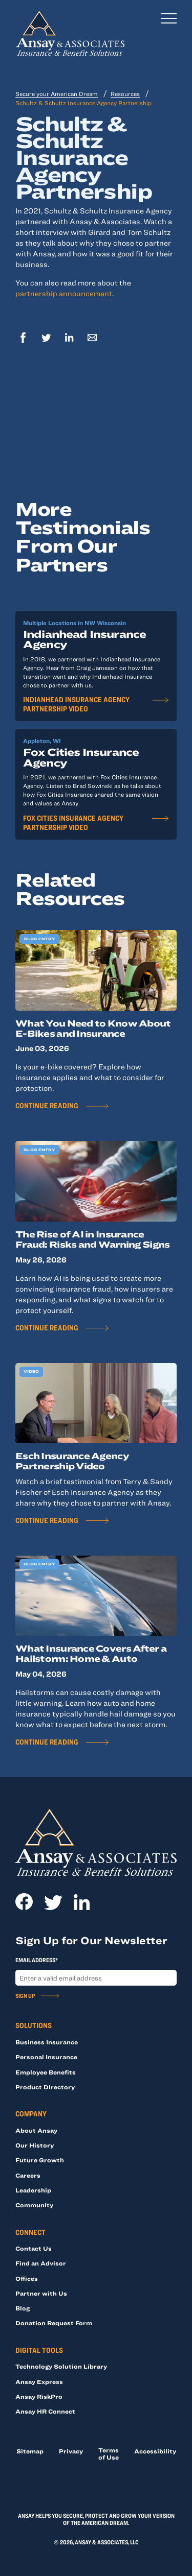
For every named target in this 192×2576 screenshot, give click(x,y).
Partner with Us (41, 2293)
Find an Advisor (40, 2263)
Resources (125, 93)
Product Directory (45, 2086)
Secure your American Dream (56, 93)
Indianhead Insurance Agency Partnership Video (76, 704)
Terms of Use (108, 2453)
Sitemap (30, 2450)
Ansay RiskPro (38, 2396)
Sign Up (25, 1995)
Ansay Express (39, 2381)
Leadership (33, 2189)
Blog (22, 2307)
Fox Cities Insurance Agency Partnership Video (73, 822)
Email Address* (36, 1959)
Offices (26, 2278)
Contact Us (33, 2248)
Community (34, 2204)
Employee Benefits (45, 2072)
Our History (34, 2145)
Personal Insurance (46, 2056)
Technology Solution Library (61, 2366)
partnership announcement (63, 293)
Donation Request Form (53, 2322)
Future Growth (39, 2159)
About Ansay (36, 2130)
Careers (27, 2175)
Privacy (71, 2450)
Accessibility (155, 2450)
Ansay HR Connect (45, 2411)
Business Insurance (46, 2041)
